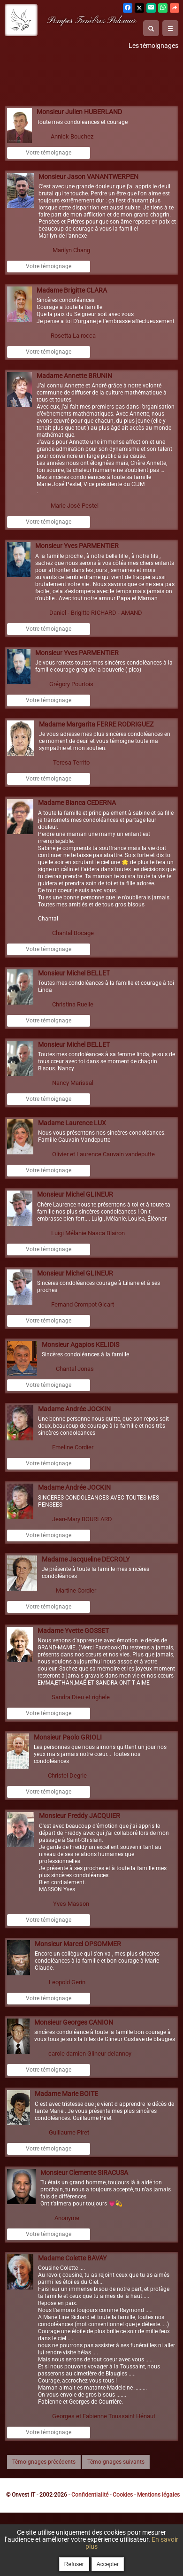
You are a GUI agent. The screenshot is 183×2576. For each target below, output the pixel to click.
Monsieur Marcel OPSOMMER (78, 1944)
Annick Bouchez (72, 136)
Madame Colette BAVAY (72, 2258)
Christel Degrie (67, 1775)
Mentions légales (158, 2494)
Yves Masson (71, 1903)
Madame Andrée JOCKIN (74, 1409)
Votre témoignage (48, 152)
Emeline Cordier (72, 1447)
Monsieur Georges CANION (73, 2023)
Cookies (123, 2494)
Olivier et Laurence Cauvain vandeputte (103, 1154)
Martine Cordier (76, 1590)
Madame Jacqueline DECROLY (86, 1559)
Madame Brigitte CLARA (72, 290)
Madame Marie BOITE (66, 2094)
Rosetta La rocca (73, 335)
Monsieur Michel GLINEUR (75, 1195)
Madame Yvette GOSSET (73, 1631)
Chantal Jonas (75, 1368)
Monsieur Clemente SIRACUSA (84, 2173)
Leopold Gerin (67, 1982)
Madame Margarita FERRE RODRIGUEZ (96, 724)
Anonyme (66, 2217)
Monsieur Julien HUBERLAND (79, 112)
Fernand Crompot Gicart (82, 1304)
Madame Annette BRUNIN (74, 376)
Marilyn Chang (71, 250)
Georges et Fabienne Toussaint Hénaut (103, 2416)
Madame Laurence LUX (72, 1123)
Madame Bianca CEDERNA (77, 803)
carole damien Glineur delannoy (89, 2053)
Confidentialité (89, 2494)
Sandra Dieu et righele (81, 1697)
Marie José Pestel (75, 505)
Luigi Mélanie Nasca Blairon (88, 1233)
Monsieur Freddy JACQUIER (79, 1816)
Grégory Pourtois (71, 684)
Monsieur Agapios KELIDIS (80, 1345)
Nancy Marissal (72, 1082)
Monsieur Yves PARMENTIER (77, 546)
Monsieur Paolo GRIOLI (68, 1737)
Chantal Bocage (73, 932)
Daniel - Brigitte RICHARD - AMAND (95, 612)
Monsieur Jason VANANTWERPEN (88, 177)
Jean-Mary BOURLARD (82, 1519)
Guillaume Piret (69, 2132)
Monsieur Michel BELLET (74, 973)
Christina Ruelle (72, 1004)
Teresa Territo (71, 762)
